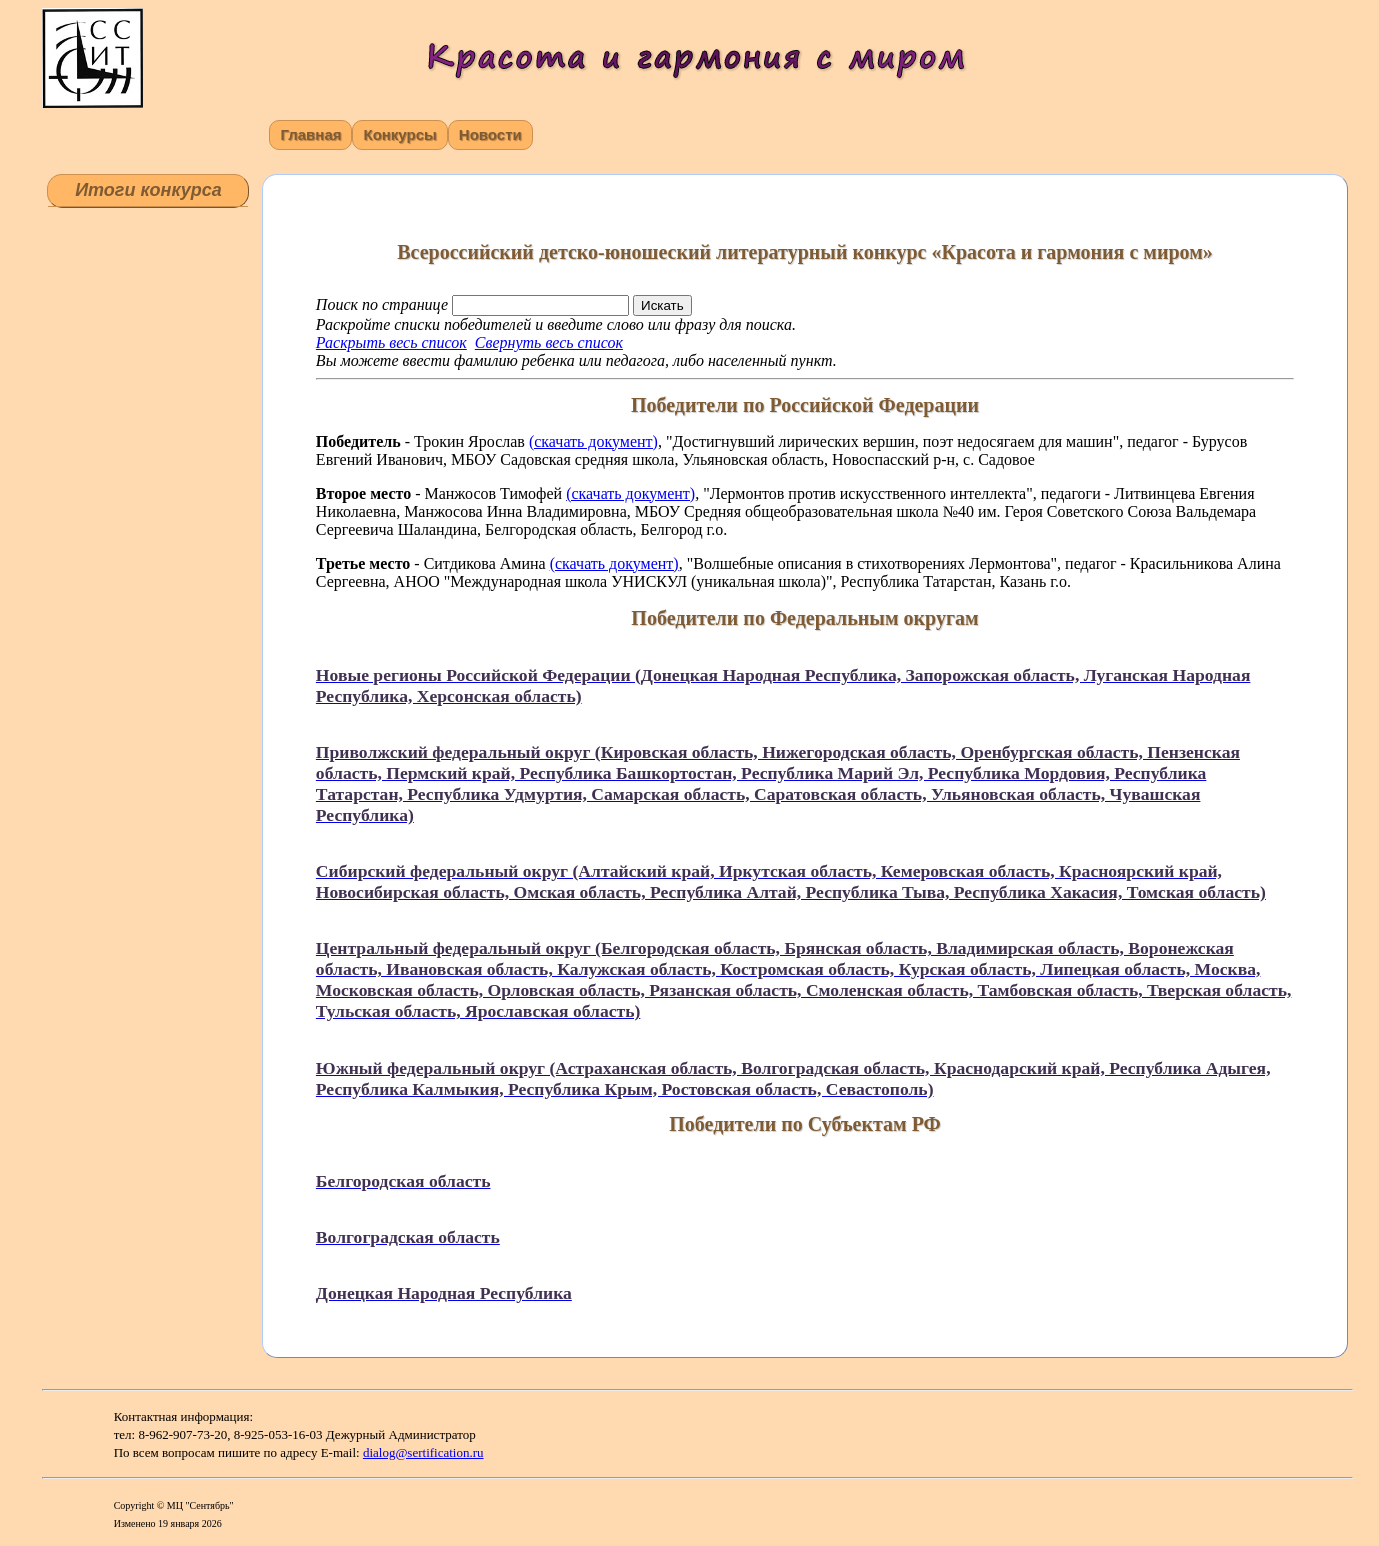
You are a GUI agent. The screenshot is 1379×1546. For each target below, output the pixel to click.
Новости (490, 134)
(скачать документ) (593, 441)
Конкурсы (399, 134)
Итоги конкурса (148, 190)
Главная (310, 134)
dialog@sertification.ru (423, 1452)
